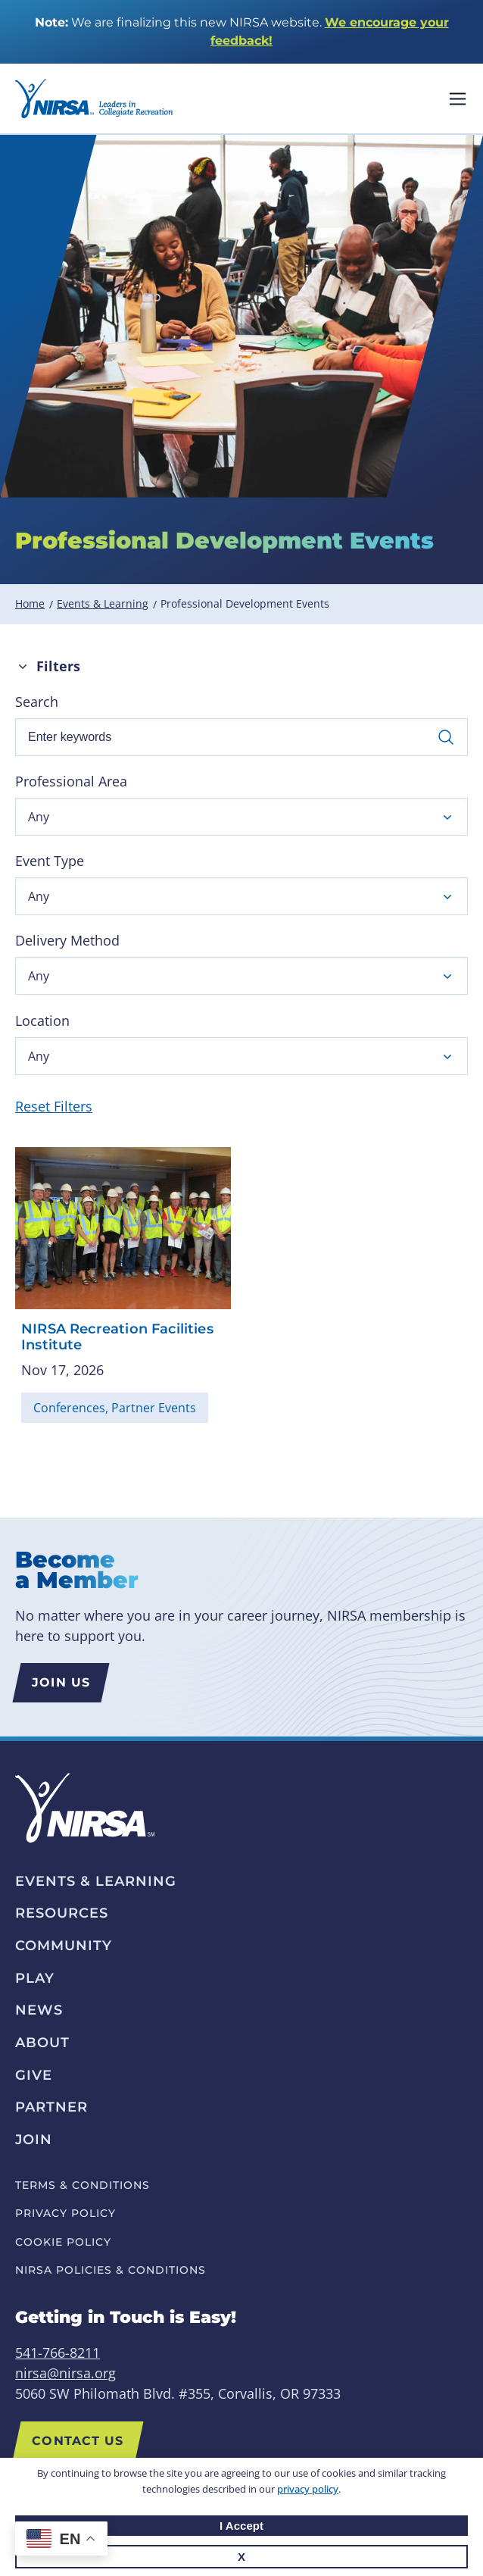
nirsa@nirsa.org (65, 2373)
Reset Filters (53, 1106)
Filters (58, 666)
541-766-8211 (57, 2352)
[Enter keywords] (241, 737)
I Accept (241, 2525)
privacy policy (307, 2489)
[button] (241, 817)
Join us (61, 1682)
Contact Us (77, 2441)
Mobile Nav (457, 99)
